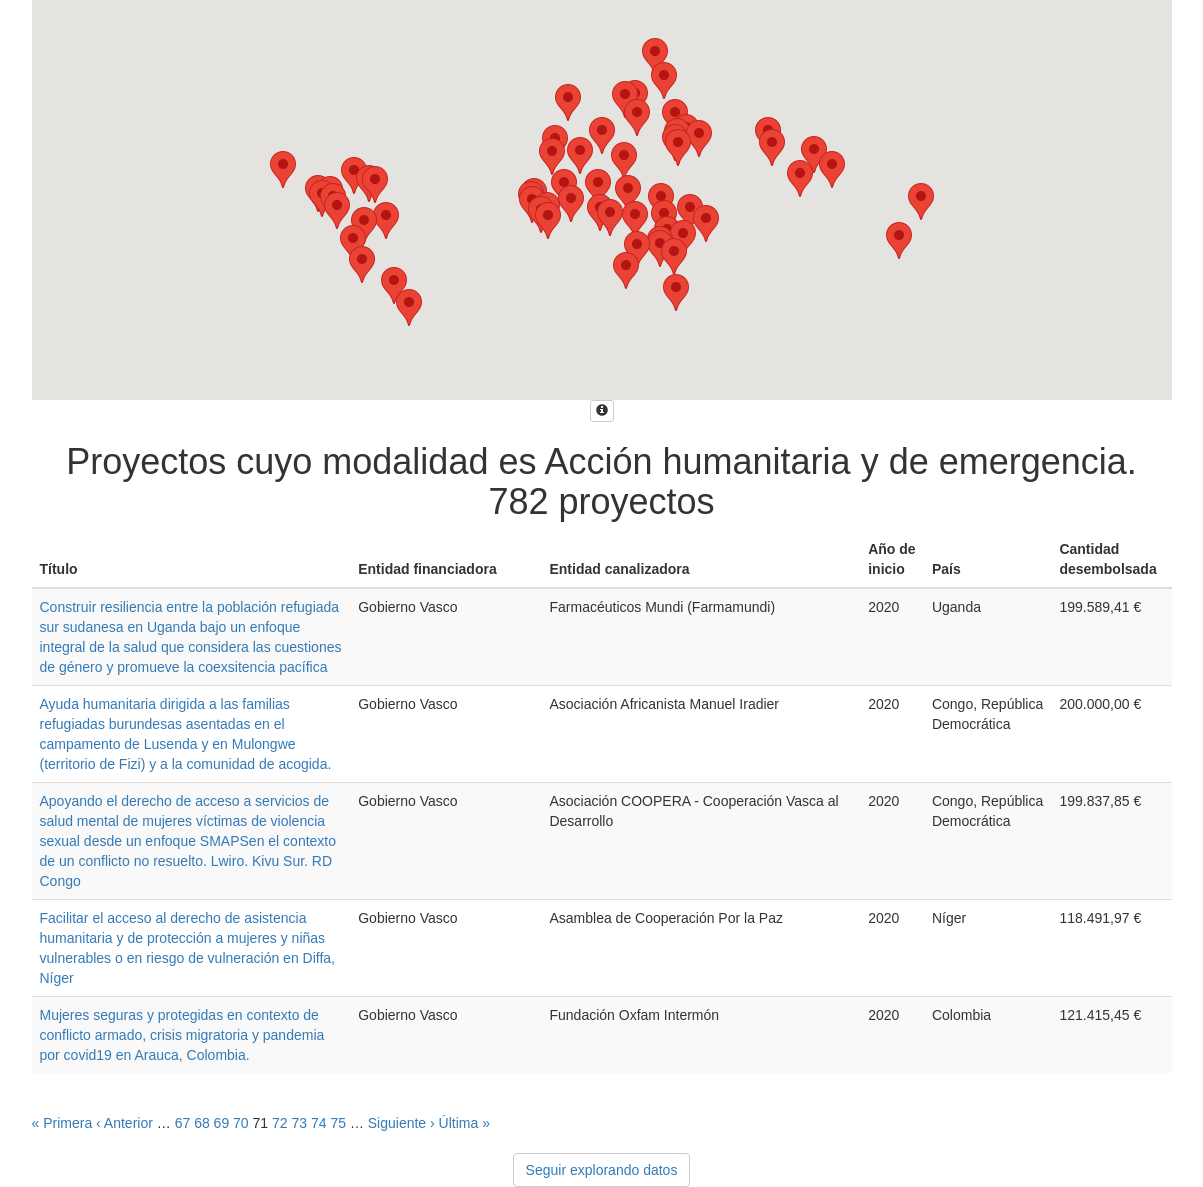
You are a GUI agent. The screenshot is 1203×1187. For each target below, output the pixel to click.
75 (338, 1123)
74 (319, 1123)
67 (183, 1123)
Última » (464, 1123)
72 (280, 1123)
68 (202, 1123)
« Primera (62, 1123)
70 (241, 1123)
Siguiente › (401, 1123)
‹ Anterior (124, 1123)
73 (299, 1123)
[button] (921, 201)
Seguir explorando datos (602, 1170)
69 (222, 1123)
